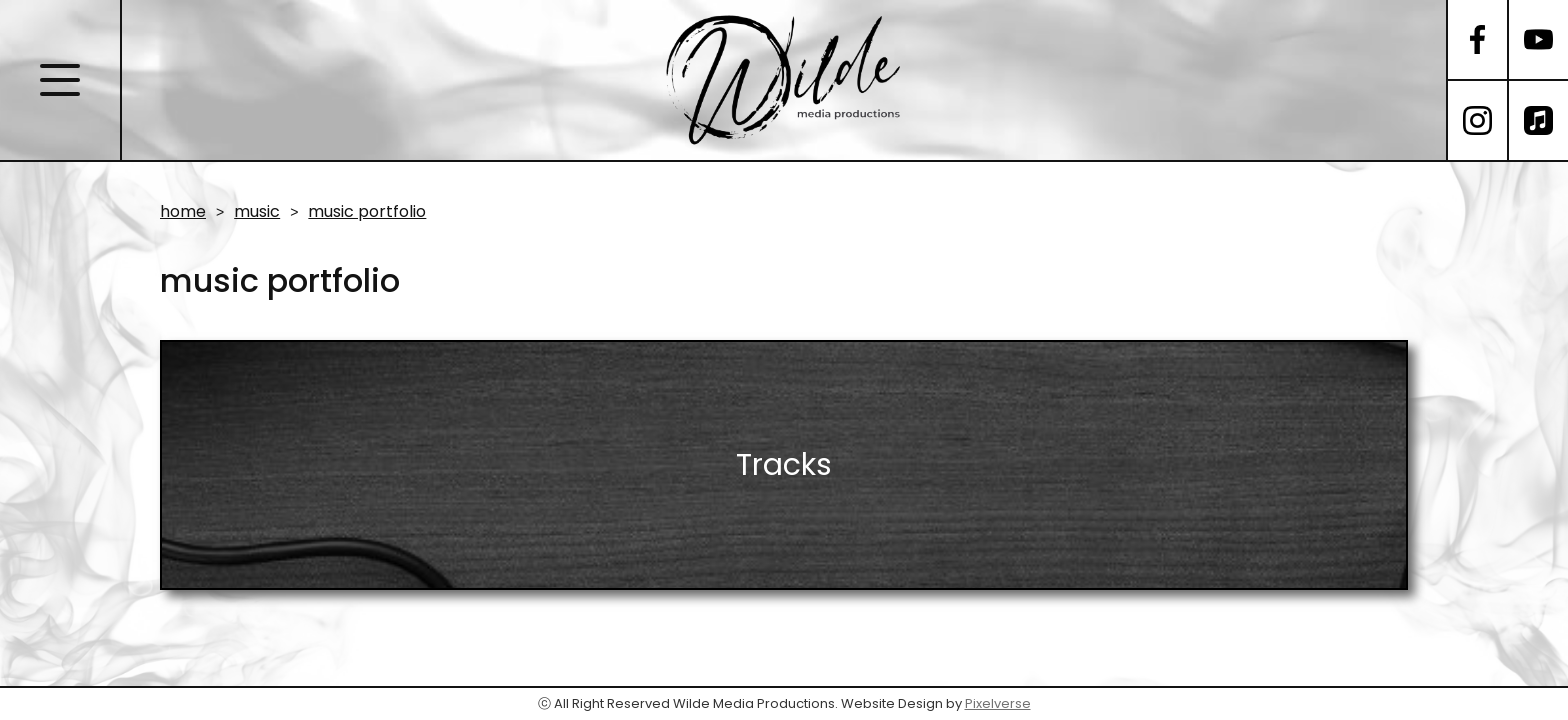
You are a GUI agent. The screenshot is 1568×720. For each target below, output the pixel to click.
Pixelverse (998, 703)
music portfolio (367, 212)
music (257, 212)
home (183, 212)
